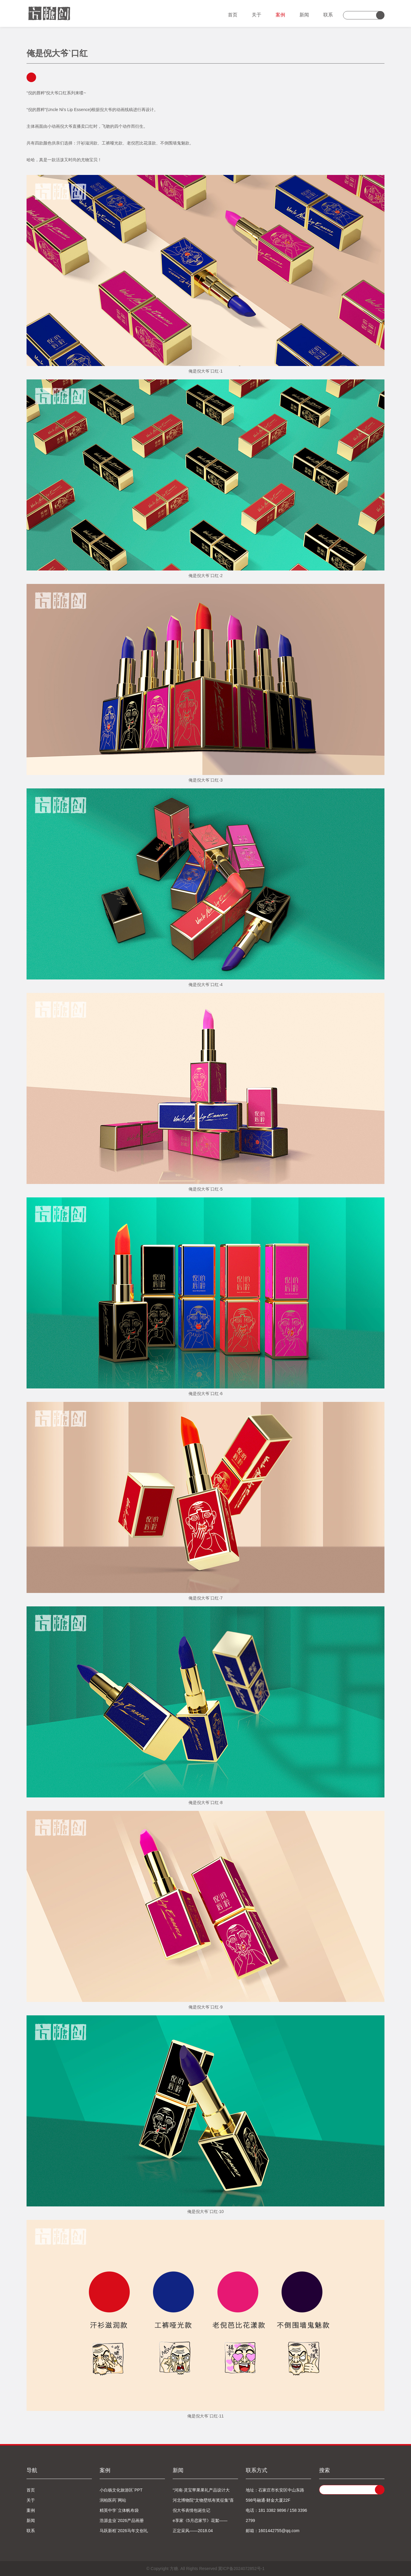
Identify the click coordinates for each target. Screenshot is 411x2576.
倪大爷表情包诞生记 (191, 2510)
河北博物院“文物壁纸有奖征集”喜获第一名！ (203, 2501)
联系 (328, 14)
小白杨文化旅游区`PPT (121, 2490)
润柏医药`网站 (113, 2500)
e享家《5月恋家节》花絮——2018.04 (200, 2522)
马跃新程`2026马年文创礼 (124, 2530)
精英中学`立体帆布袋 (119, 2510)
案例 (280, 14)
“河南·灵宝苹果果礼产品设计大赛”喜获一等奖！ (201, 2491)
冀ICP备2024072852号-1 (241, 2568)
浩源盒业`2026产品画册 (122, 2520)
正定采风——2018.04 (193, 2530)
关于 (256, 14)
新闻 (304, 14)
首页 (232, 14)
